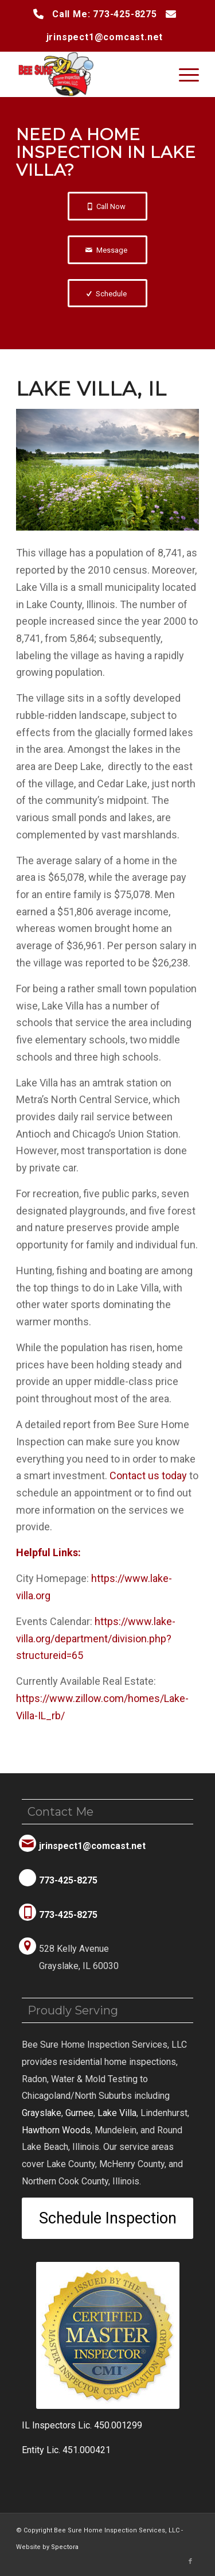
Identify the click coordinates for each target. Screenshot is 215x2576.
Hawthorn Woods (56, 2130)
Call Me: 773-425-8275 (104, 14)
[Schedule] (107, 293)
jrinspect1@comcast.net (104, 37)
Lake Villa (116, 2112)
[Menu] (183, 74)
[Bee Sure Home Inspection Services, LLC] (89, 74)
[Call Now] (107, 206)
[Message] (107, 249)
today (148, 1475)
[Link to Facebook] (190, 2561)
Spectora (65, 2547)
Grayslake (41, 2112)
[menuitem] (183, 74)
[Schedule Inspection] (107, 2218)
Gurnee (79, 2112)
